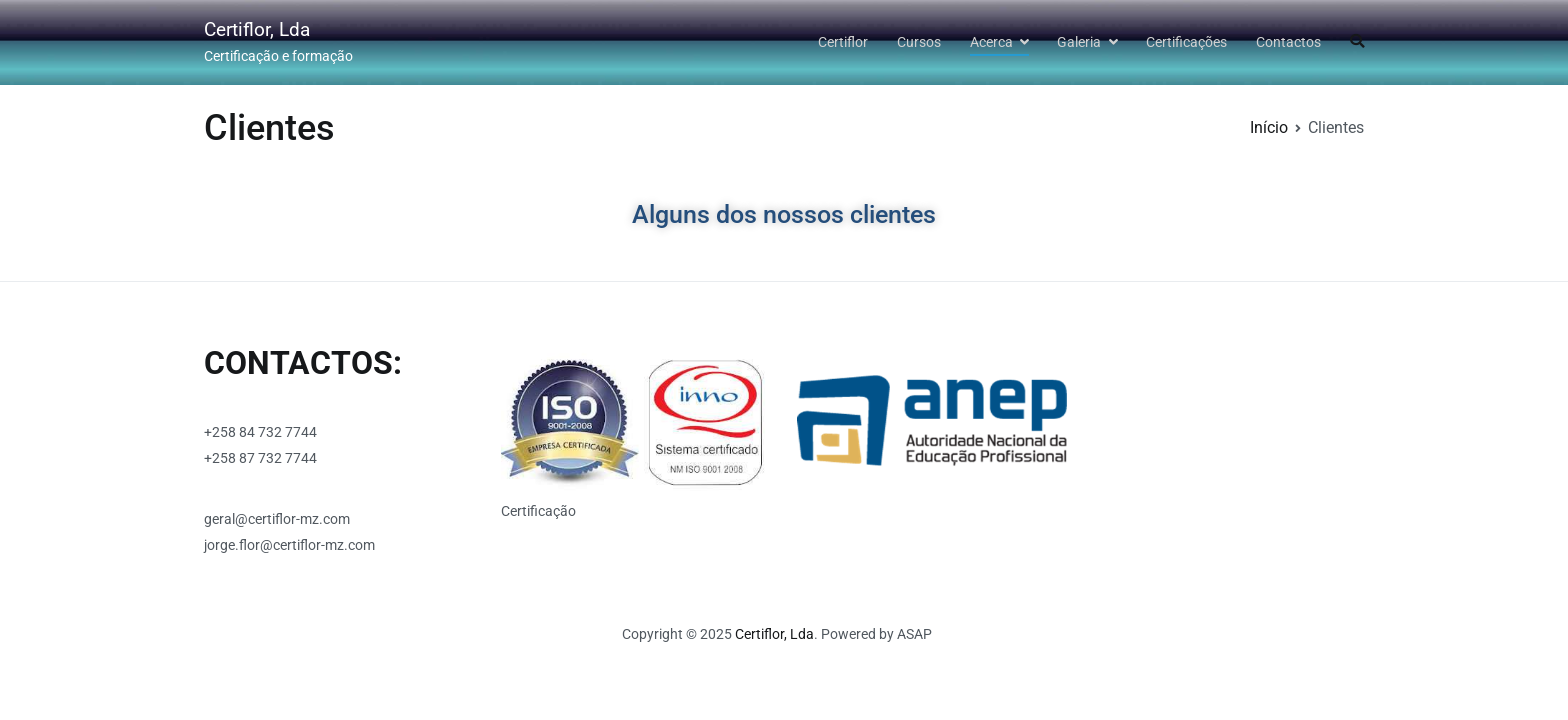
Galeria (1079, 42)
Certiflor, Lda (257, 29)
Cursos (919, 42)
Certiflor (843, 42)
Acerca (991, 42)
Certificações (1186, 42)
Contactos (1288, 42)
